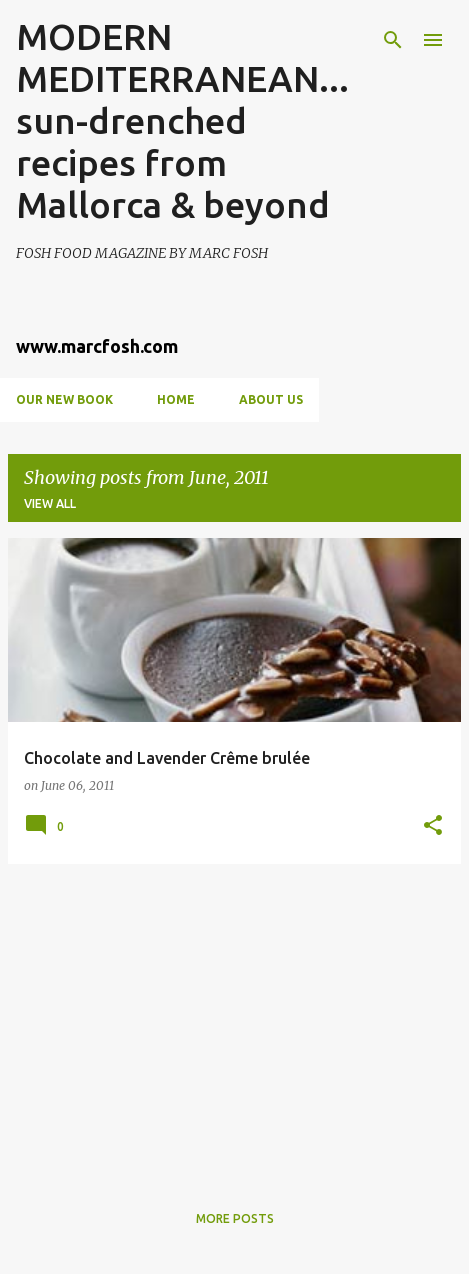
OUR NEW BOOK (64, 399)
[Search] (393, 40)
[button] (433, 826)
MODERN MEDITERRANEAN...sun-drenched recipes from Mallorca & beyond (182, 120)
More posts (235, 1218)
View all (50, 503)
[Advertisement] (234, 1020)
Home (176, 399)
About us (271, 399)
